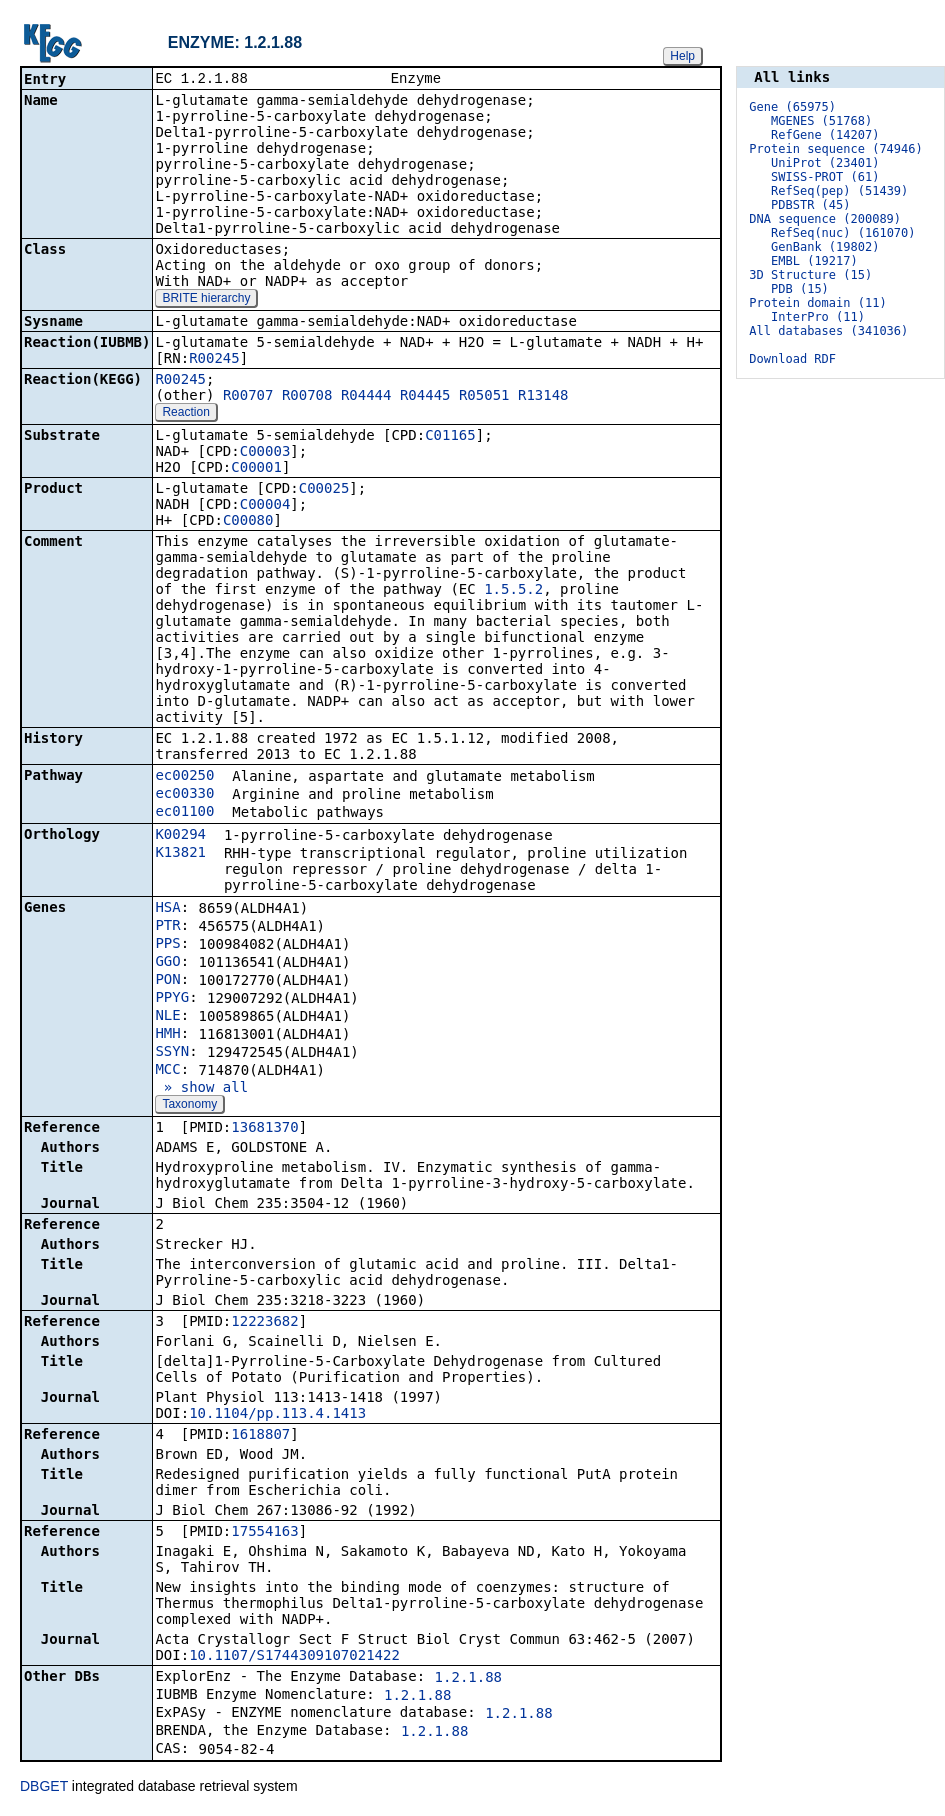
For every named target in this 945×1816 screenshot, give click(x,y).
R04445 (425, 397)
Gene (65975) (792, 107)
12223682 (264, 1323)
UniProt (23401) (825, 163)
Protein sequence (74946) (835, 149)
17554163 (264, 1533)
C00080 (248, 522)
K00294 (180, 836)
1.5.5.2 (513, 591)
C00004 (265, 506)
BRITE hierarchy (206, 300)
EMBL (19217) (814, 261)
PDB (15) (800, 289)
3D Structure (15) (810, 275)
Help (682, 56)
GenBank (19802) (825, 247)
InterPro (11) (818, 317)
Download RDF (792, 359)
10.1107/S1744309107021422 (294, 1657)
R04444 (366, 397)
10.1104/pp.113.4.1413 (277, 1415)
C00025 (324, 490)
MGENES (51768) (821, 121)
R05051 (484, 397)
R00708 (307, 397)
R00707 (248, 397)
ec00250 (184, 777)
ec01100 (184, 813)
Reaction (185, 414)
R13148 (543, 397)
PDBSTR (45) (810, 205)
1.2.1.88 (468, 1679)
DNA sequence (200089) (825, 219)
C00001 (256, 469)
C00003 (265, 453)
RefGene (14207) (825, 135)
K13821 (180, 854)
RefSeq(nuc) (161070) (843, 233)
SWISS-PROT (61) (825, 177)
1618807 (260, 1436)
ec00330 (184, 795)
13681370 (264, 1129)
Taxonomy (189, 1106)
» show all (201, 1089)
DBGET (44, 1788)
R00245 (214, 360)
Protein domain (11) (817, 303)
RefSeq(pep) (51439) (839, 191)
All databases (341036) (828, 331)
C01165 (450, 437)
